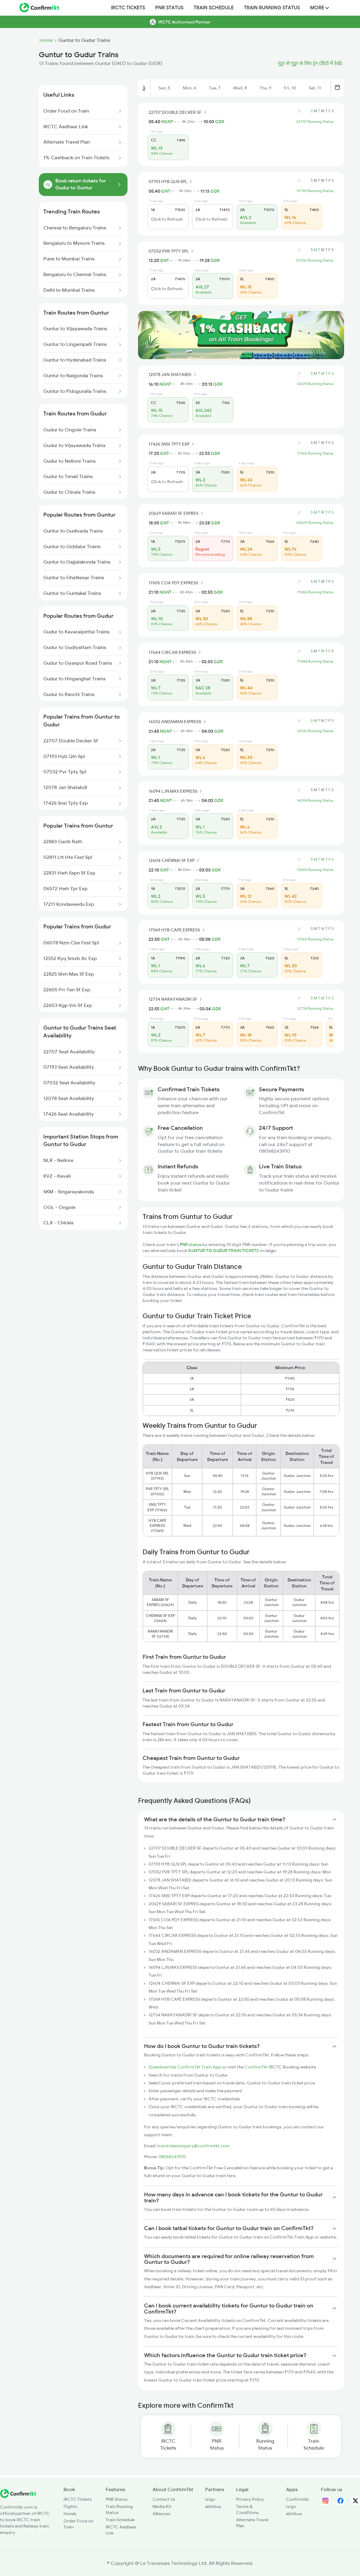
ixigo (210, 2499)
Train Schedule (214, 8)
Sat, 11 (315, 87)
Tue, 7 (214, 87)
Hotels (69, 2513)
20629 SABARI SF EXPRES (177, 513)
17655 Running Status (315, 592)
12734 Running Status (315, 1008)
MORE (319, 8)
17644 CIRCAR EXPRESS (176, 652)
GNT (165, 191)
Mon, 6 (189, 87)
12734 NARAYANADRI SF (176, 999)
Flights (70, 2506)
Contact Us (163, 2499)
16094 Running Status (315, 800)
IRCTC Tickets (128, 8)
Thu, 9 (265, 87)
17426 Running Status (315, 453)
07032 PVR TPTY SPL (172, 251)
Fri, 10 (290, 87)
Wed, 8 (240, 87)
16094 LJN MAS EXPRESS (176, 791)
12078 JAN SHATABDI (173, 374)
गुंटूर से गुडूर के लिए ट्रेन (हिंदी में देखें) (310, 63)
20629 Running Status (315, 522)
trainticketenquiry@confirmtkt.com (193, 2145)
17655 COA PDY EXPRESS (177, 583)
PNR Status (169, 8)
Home (46, 40)
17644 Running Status (315, 661)
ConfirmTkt (256, 2067)
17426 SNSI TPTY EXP (172, 444)
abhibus (213, 2506)
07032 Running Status (315, 260)
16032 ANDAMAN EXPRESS (178, 722)
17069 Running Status (315, 939)
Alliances (161, 2513)
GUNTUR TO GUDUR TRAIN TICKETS (224, 1250)
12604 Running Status (315, 870)
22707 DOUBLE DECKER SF (178, 112)
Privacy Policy (250, 2499)
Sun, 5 (164, 87)
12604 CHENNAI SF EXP (175, 860)
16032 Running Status (315, 731)
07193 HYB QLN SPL (171, 182)
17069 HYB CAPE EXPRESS (178, 930)
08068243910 (172, 2156)
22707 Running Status (315, 122)
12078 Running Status (315, 384)
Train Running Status (272, 8)
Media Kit (161, 2506)
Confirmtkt (297, 2499)
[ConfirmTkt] (18, 2496)
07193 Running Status (315, 191)
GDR (219, 121)
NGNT (167, 121)
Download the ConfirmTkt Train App (185, 2067)
